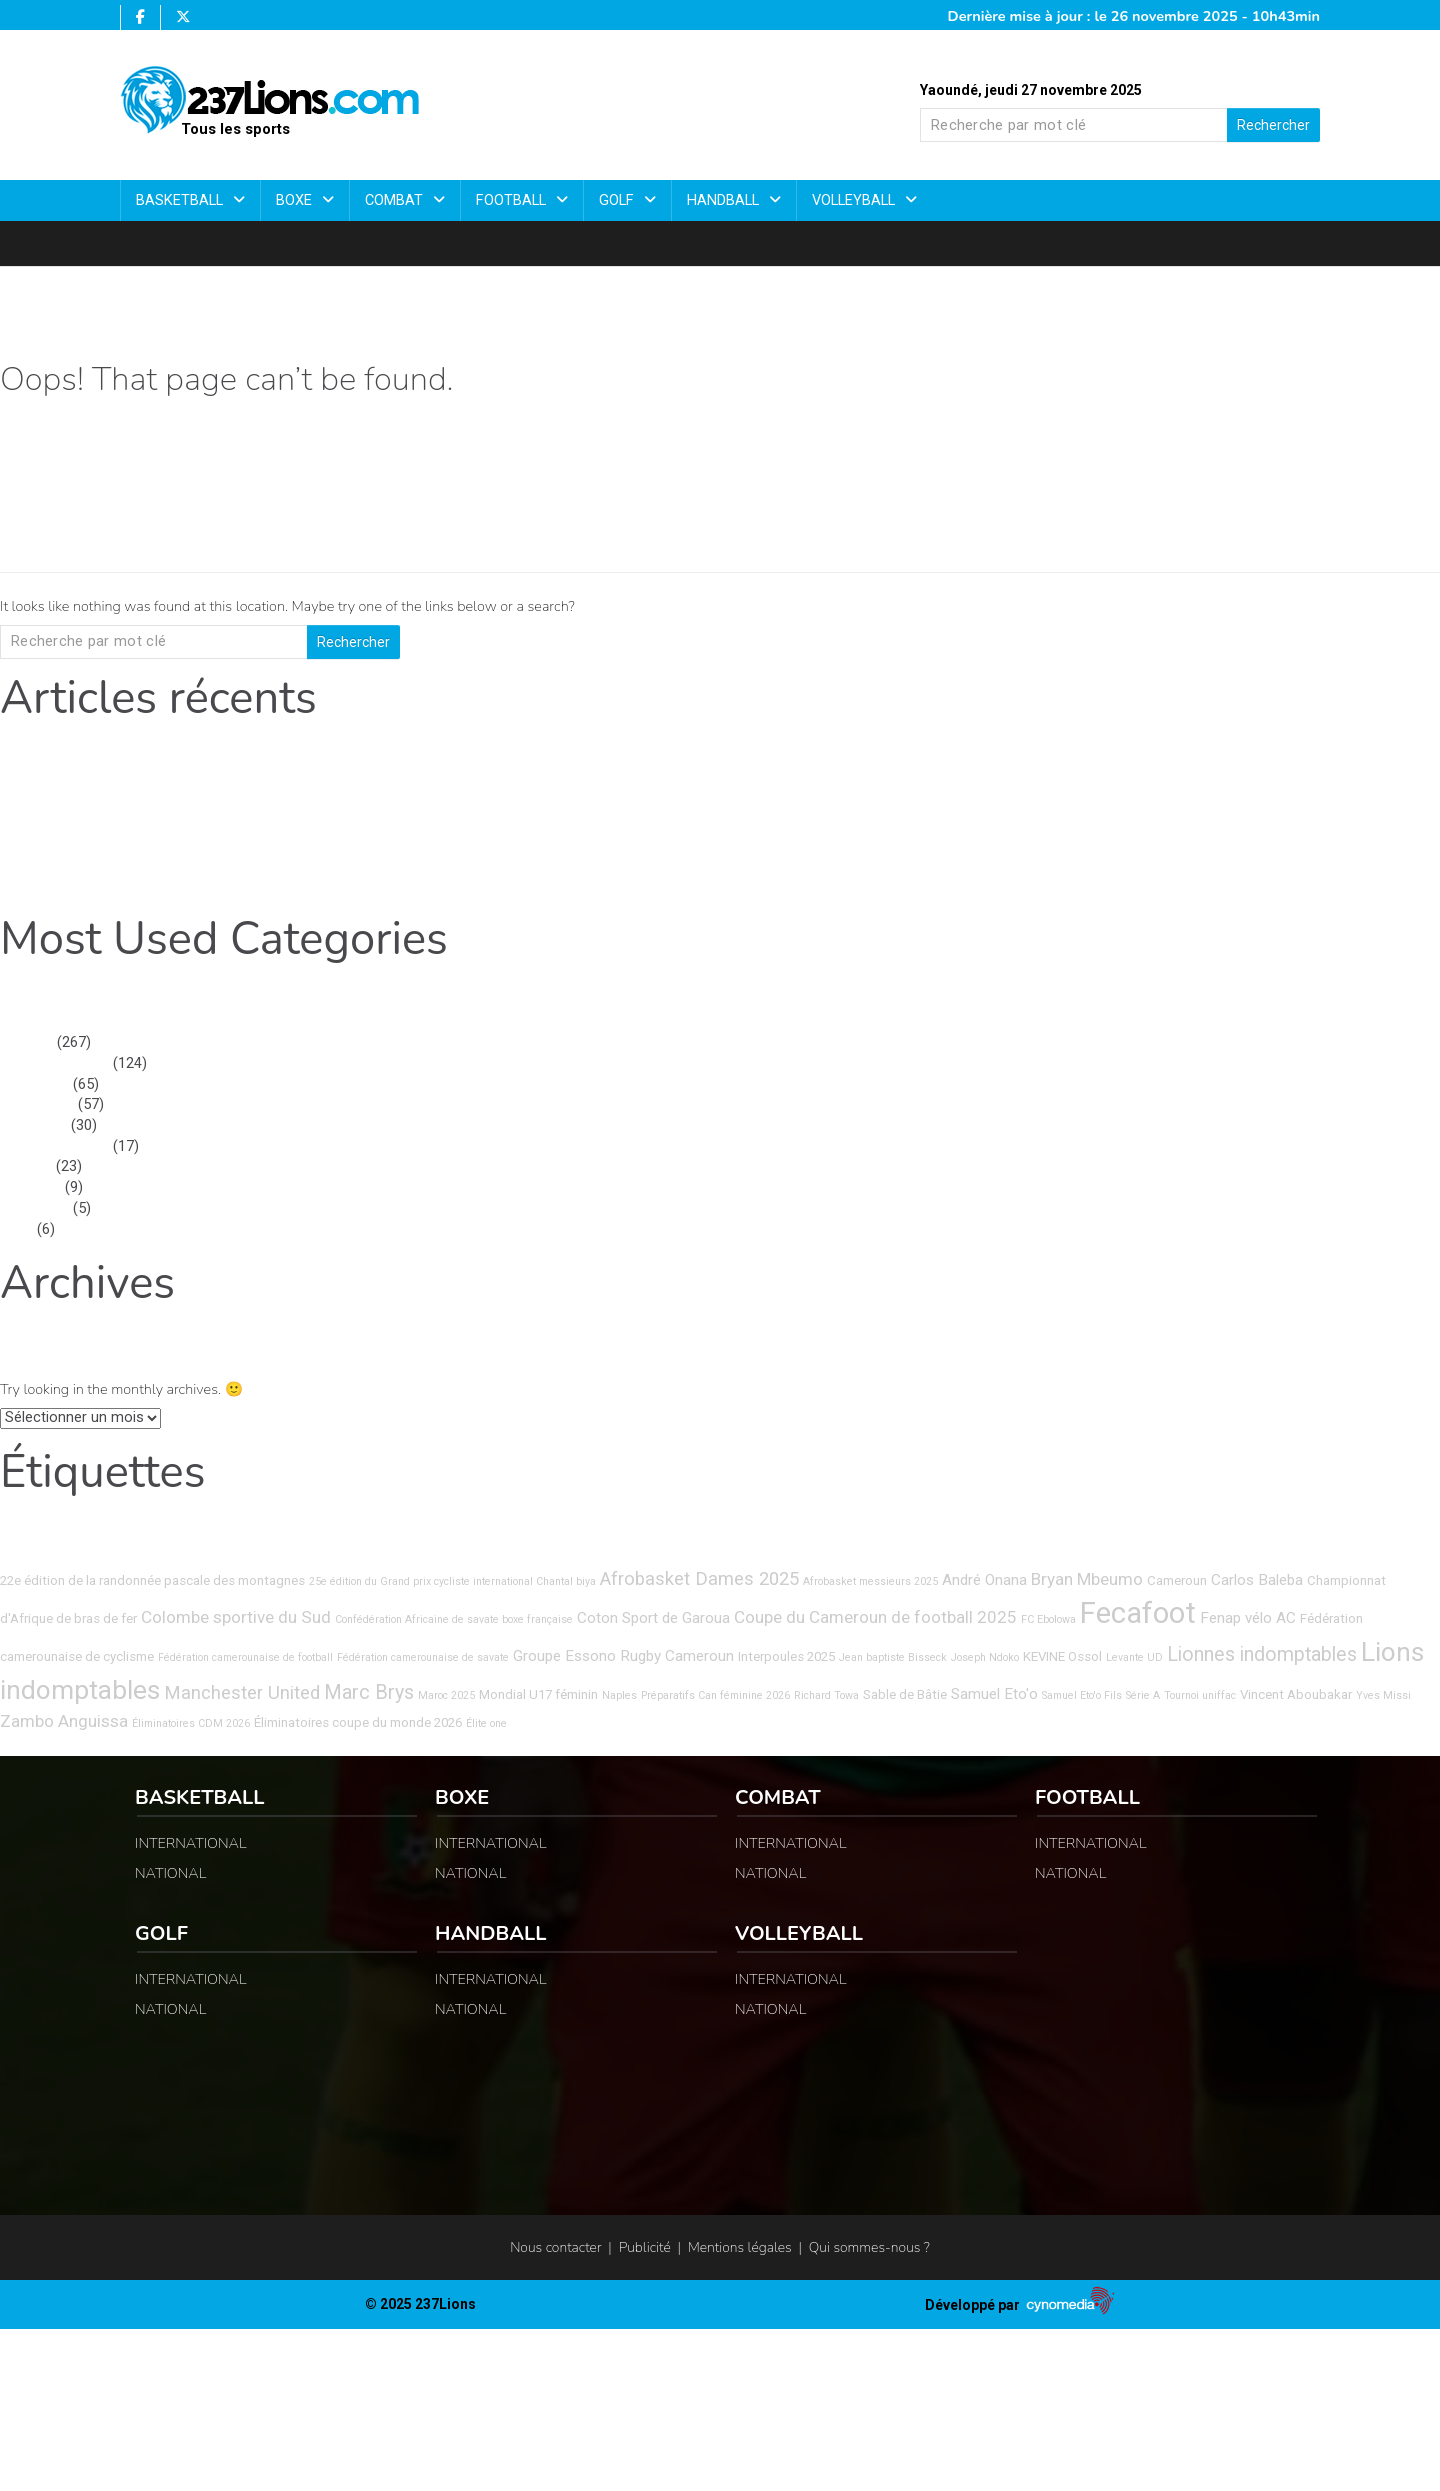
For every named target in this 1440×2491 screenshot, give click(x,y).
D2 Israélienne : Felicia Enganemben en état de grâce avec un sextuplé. (230, 801)
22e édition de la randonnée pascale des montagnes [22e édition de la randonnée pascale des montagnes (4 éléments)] (152, 1580)
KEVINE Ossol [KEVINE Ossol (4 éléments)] (1062, 1656)
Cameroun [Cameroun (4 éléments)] (1177, 1580)
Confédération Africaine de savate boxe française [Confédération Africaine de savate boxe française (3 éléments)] (454, 1619)
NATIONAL (34, 1084)
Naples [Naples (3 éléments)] (619, 1695)
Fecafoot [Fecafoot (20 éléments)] (1138, 1613)
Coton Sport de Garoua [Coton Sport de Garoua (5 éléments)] (653, 1618)
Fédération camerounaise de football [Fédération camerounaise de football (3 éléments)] (245, 1657)
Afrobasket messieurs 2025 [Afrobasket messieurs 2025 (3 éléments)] (870, 1581)
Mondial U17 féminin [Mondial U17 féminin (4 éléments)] (538, 1694)
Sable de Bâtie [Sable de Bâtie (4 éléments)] (905, 1694)
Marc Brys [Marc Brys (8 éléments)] (369, 1692)
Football (513, 200)
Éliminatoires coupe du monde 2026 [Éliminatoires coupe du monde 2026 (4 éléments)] (358, 1722)
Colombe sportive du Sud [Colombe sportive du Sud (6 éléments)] (236, 1617)
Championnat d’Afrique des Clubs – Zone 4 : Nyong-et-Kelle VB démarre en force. (266, 863)
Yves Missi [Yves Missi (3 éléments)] (1383, 1695)
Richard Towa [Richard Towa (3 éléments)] (826, 1695)
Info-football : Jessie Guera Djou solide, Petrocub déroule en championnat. (244, 843)
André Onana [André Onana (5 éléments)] (984, 1580)
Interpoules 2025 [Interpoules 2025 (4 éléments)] (786, 1656)
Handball (725, 200)
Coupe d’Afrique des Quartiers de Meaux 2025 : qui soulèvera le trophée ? (239, 822)
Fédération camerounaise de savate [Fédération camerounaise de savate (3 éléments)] (423, 1657)
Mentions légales (740, 2247)
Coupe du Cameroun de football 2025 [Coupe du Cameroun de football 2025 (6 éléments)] (875, 1617)
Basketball (181, 200)
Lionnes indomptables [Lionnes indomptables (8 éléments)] (1262, 1654)
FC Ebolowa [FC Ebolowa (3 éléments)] (1048, 1619)
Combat (396, 200)
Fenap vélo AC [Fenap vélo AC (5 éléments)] (1248, 1618)
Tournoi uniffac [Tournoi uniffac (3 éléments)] (1200, 1695)
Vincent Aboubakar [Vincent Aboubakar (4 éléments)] (1296, 1694)
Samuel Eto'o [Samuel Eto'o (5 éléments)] (994, 1694)
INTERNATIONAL (54, 1063)
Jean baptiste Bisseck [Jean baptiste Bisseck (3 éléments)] (893, 1657)
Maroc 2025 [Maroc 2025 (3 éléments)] (446, 1695)
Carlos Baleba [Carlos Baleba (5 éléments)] (1257, 1580)
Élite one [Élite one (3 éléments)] (486, 1723)
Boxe (296, 200)
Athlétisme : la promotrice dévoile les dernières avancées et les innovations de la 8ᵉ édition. (299, 884)
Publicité (645, 2247)
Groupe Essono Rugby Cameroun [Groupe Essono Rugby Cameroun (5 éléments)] (623, 1656)
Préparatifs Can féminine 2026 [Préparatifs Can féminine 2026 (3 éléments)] (715, 1695)
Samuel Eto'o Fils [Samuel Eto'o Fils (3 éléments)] (1082, 1695)
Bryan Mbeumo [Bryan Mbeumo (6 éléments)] (1087, 1579)
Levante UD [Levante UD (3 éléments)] (1134, 1657)
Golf (618, 200)
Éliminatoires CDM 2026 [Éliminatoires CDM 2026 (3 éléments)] (191, 1723)
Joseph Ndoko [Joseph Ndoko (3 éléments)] (985, 1657)
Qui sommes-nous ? (869, 2247)
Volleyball (855, 200)
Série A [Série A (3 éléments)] (1143, 1695)
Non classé (37, 1104)
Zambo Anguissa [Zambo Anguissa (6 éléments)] (64, 1721)
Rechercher (1273, 125)
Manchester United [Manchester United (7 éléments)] (242, 1693)
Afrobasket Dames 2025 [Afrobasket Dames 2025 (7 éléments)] (699, 1579)
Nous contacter (555, 2247)
